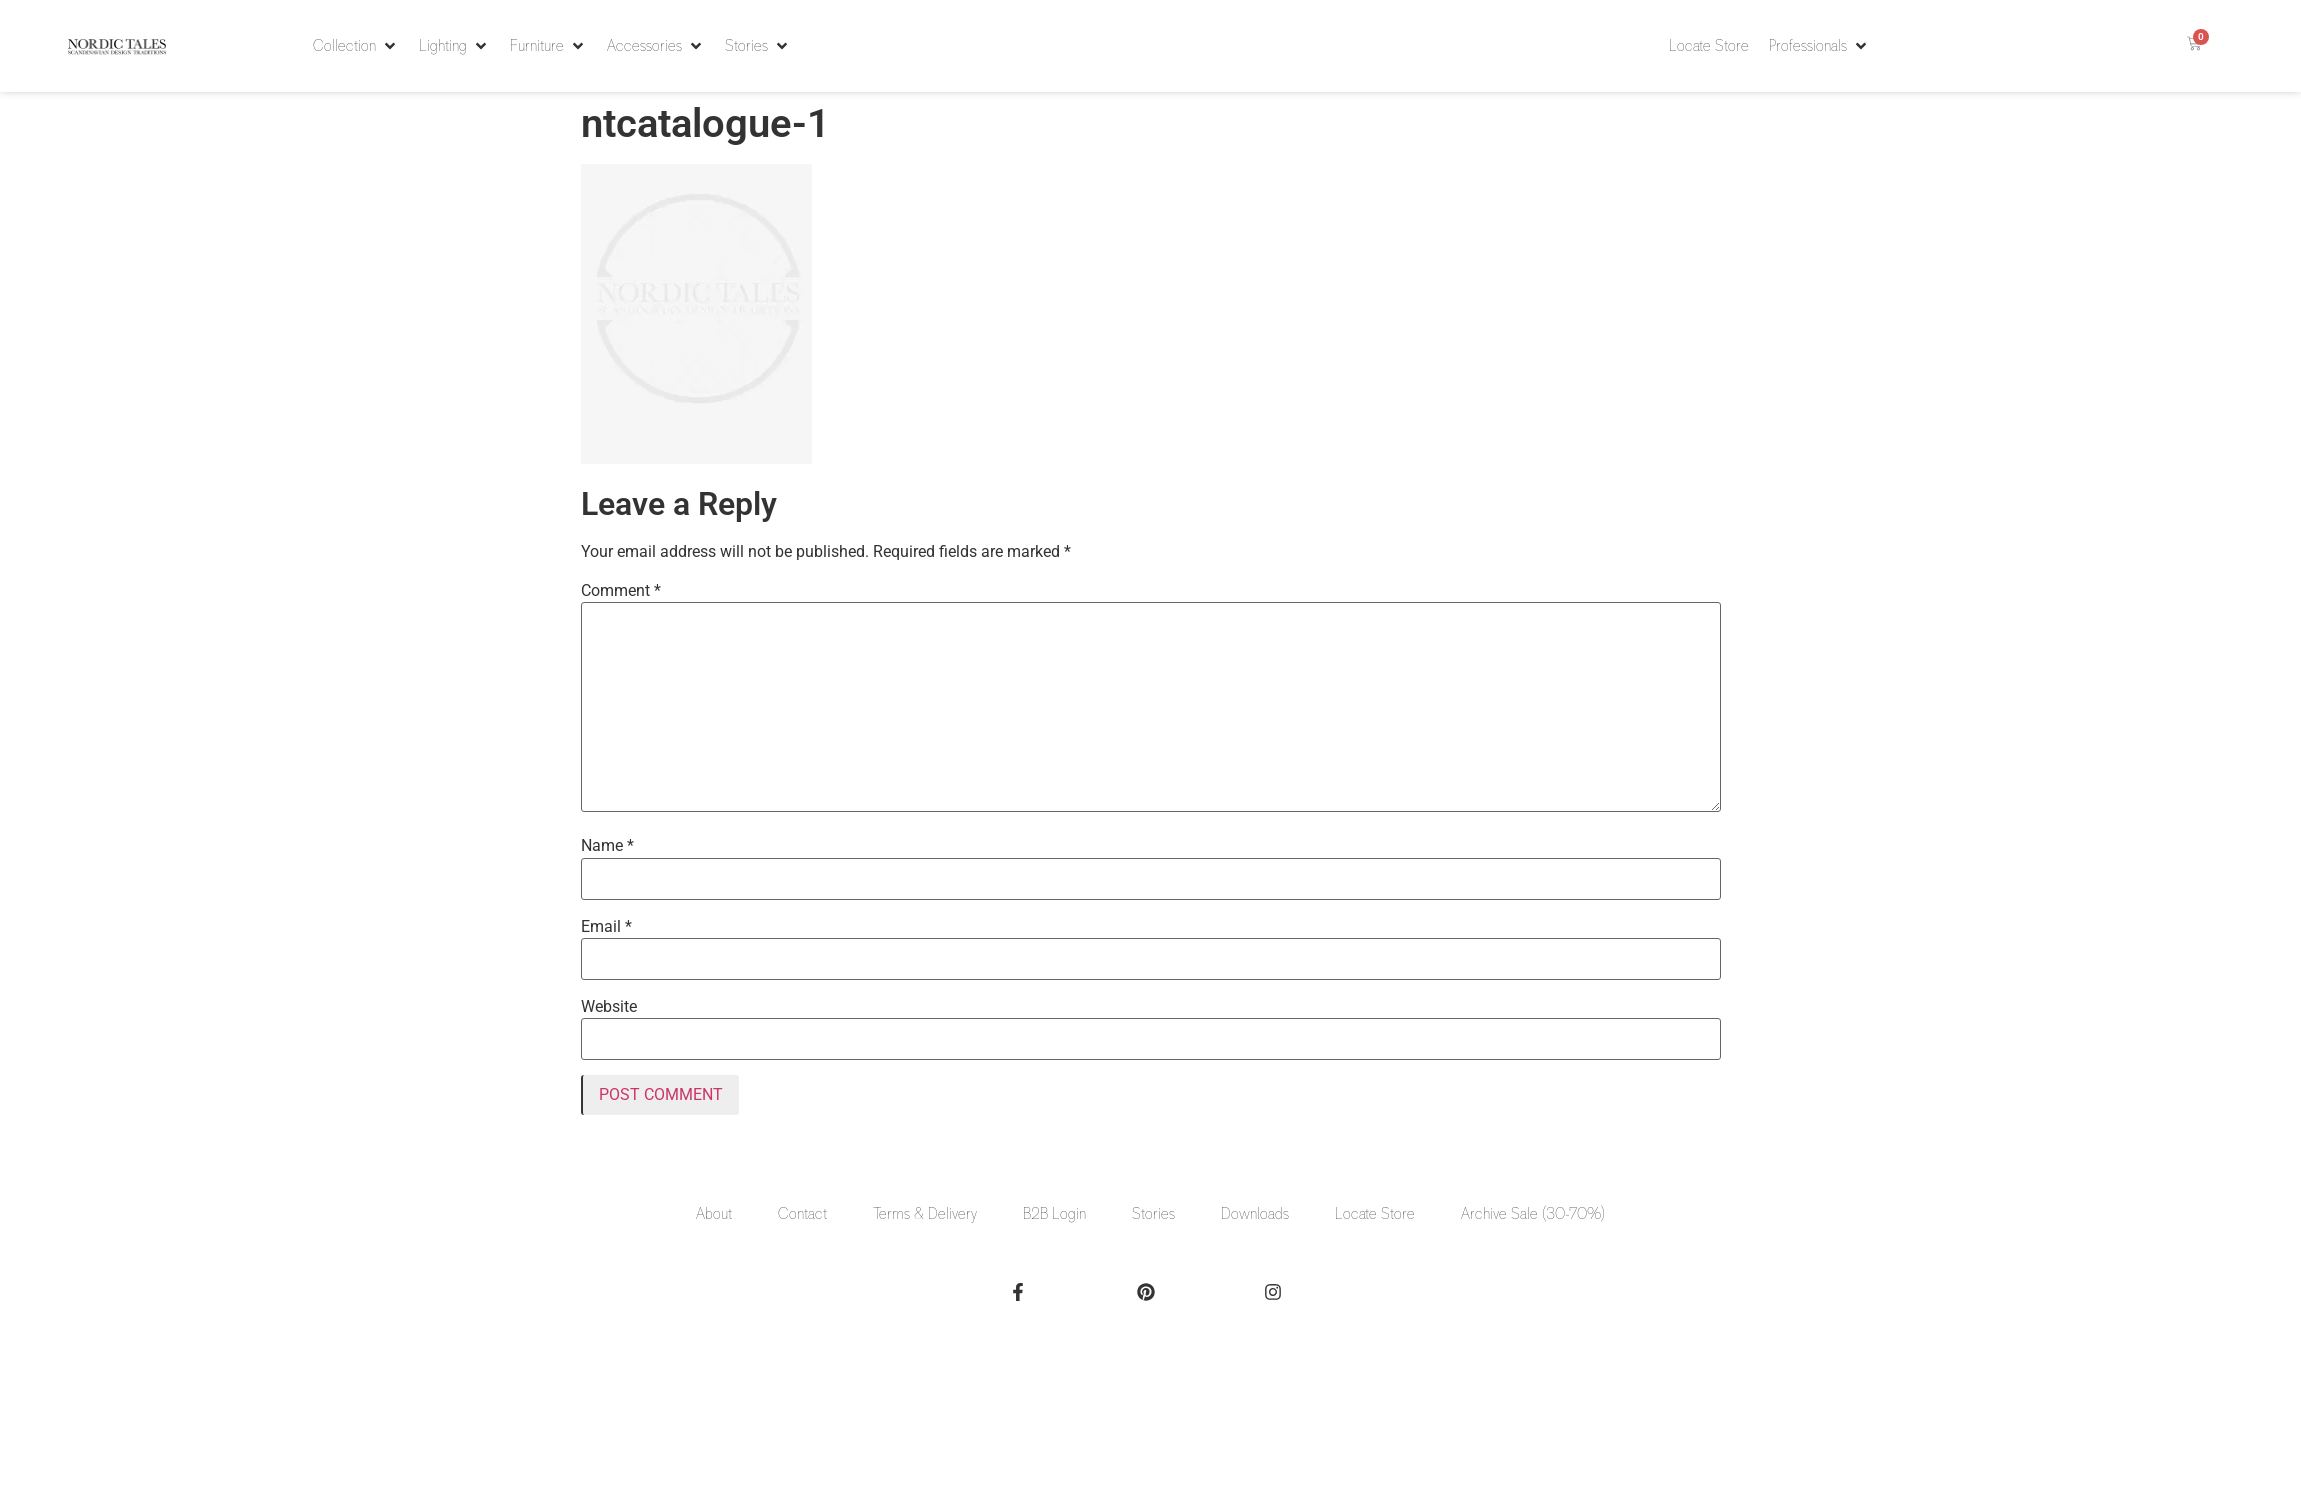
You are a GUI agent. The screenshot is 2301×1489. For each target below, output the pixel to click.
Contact (802, 1214)
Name (607, 846)
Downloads (1255, 1214)
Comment (621, 591)
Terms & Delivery (925, 1214)
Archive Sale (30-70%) (1533, 1214)
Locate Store (1375, 1214)
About (714, 1214)
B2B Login (1054, 1214)
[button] (356, 46)
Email (606, 927)
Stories (1153, 1214)
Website (609, 1007)
